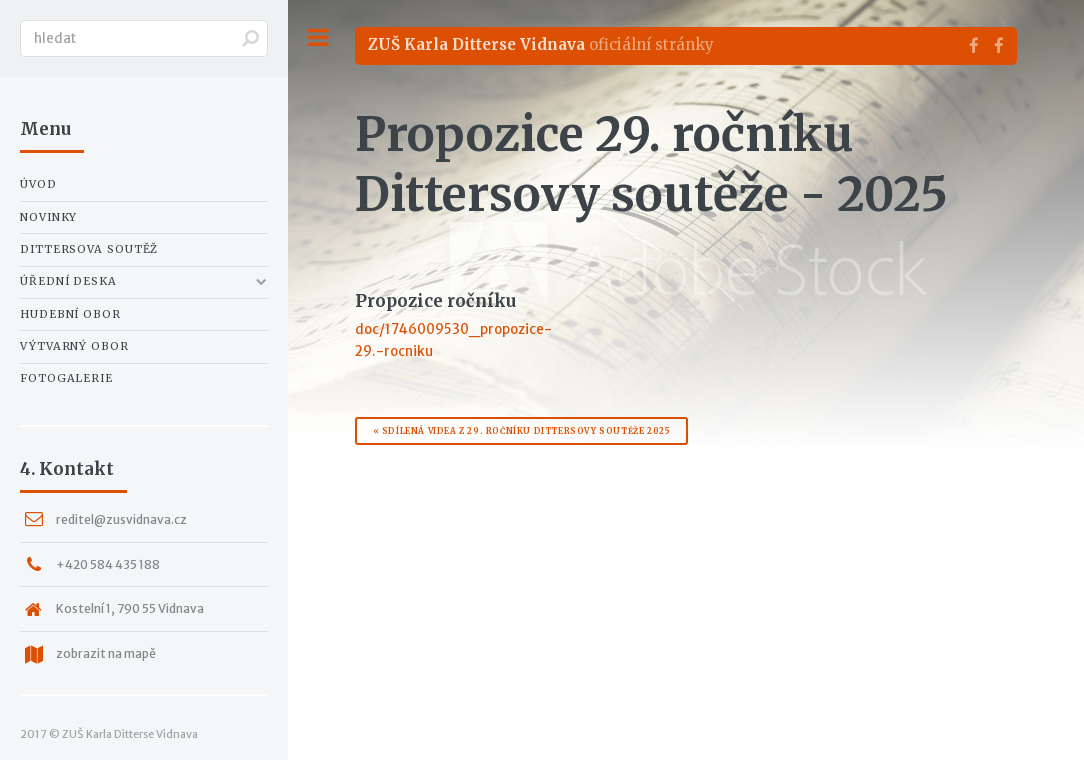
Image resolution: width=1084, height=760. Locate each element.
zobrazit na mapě (106, 653)
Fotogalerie (66, 378)
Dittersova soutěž (89, 249)
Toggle (318, 37)
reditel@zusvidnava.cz (121, 519)
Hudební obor (70, 314)
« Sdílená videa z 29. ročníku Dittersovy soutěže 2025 (522, 431)
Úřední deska (68, 281)
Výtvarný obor (74, 346)
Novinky (48, 217)
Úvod (38, 184)
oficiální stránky (541, 44)
